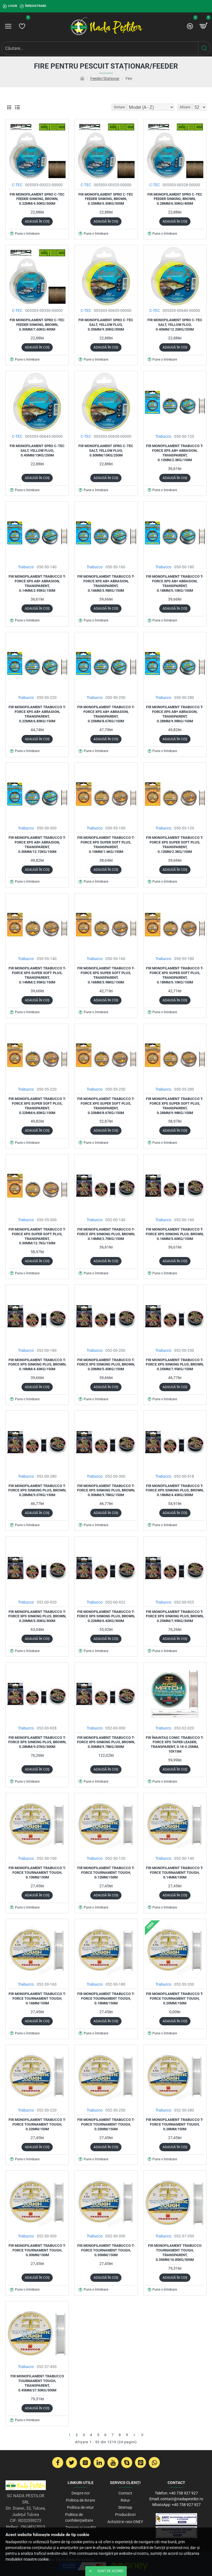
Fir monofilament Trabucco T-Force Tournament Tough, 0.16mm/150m (37, 1998)
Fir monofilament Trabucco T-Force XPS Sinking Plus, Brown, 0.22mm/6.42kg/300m (106, 1616)
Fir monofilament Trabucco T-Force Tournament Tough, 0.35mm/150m (106, 2250)
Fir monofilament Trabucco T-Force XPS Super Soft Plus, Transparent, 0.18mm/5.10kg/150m (174, 975)
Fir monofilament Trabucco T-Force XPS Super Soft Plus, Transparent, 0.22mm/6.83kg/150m (37, 1106)
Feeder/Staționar (105, 78)
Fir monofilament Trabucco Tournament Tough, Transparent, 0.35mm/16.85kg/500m (175, 2252)
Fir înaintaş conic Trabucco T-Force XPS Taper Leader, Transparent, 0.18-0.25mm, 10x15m (175, 1745)
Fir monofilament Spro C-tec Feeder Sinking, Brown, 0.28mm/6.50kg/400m (174, 199)
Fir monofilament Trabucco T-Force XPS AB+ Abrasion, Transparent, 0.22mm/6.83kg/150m (37, 714)
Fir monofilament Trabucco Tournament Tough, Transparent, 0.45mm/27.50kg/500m (37, 2383)
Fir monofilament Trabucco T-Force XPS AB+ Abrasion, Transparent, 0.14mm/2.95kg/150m (37, 583)
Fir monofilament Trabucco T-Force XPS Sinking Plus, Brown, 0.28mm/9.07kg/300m (37, 1742)
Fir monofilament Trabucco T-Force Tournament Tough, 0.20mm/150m (174, 1998)
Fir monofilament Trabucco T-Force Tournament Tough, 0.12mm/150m (106, 1872)
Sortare (119, 107)
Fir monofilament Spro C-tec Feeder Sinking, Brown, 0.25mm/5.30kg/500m (105, 199)
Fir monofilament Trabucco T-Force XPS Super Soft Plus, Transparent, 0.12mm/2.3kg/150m (174, 845)
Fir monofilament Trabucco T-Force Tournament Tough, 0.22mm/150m (37, 2124)
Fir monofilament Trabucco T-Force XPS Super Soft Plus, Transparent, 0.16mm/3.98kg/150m (106, 975)
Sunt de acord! (110, 2571)
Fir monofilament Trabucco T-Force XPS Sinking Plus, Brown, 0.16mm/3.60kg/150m (175, 1234)
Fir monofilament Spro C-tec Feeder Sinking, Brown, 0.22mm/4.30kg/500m (37, 199)
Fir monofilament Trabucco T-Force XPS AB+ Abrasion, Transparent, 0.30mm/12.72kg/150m (37, 845)
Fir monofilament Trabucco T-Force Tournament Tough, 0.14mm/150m (174, 1872)
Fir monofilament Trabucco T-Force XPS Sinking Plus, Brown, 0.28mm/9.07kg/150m (37, 1490)
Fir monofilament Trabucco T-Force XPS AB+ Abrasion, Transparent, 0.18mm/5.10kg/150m (174, 583)
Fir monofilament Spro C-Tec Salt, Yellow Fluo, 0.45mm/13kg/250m (37, 450)
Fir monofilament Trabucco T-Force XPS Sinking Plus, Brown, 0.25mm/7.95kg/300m (175, 1616)
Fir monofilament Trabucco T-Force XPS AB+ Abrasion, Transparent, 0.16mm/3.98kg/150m (106, 583)
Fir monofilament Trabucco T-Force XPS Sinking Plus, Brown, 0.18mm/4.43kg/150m (37, 1364)
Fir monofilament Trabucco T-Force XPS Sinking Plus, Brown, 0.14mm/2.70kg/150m (106, 1234)
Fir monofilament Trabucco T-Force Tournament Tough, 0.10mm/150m (37, 1872)
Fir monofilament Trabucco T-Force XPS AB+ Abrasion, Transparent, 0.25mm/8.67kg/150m (106, 714)
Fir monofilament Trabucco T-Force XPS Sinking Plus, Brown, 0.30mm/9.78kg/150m (106, 1490)
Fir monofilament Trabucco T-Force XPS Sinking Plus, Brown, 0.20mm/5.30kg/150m (106, 1364)
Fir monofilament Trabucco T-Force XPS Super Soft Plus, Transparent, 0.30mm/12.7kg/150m (37, 1236)
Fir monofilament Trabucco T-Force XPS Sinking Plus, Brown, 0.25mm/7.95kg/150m (175, 1364)
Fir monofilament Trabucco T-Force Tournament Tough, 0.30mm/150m (37, 2250)
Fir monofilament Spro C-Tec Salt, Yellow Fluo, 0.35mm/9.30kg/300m (105, 324)
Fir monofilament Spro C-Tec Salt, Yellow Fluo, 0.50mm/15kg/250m (105, 450)
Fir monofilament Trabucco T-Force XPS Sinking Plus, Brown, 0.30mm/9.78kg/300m (106, 1742)
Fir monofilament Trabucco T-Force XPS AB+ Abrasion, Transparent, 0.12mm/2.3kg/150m (174, 453)
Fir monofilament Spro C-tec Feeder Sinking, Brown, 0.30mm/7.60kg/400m (37, 324)
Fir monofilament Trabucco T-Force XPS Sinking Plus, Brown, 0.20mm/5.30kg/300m (37, 1616)
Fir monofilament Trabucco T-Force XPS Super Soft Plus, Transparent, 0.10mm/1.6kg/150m (106, 845)
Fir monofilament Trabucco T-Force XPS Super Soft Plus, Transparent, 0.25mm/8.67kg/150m (106, 1106)
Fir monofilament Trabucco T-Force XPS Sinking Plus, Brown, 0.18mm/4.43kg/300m (175, 1490)
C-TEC (17, 185)
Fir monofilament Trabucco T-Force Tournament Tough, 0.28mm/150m (174, 2124)
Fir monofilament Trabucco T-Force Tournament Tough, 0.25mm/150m (106, 2124)
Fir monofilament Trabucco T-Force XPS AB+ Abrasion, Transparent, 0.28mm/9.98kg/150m (174, 714)
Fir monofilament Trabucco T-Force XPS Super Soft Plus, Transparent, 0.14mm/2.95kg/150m (37, 975)
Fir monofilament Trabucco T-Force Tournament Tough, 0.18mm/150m (106, 1998)
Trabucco (163, 436)
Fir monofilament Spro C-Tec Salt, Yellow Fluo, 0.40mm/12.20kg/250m (174, 324)
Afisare (185, 107)
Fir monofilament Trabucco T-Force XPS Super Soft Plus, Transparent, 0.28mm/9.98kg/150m (174, 1106)
